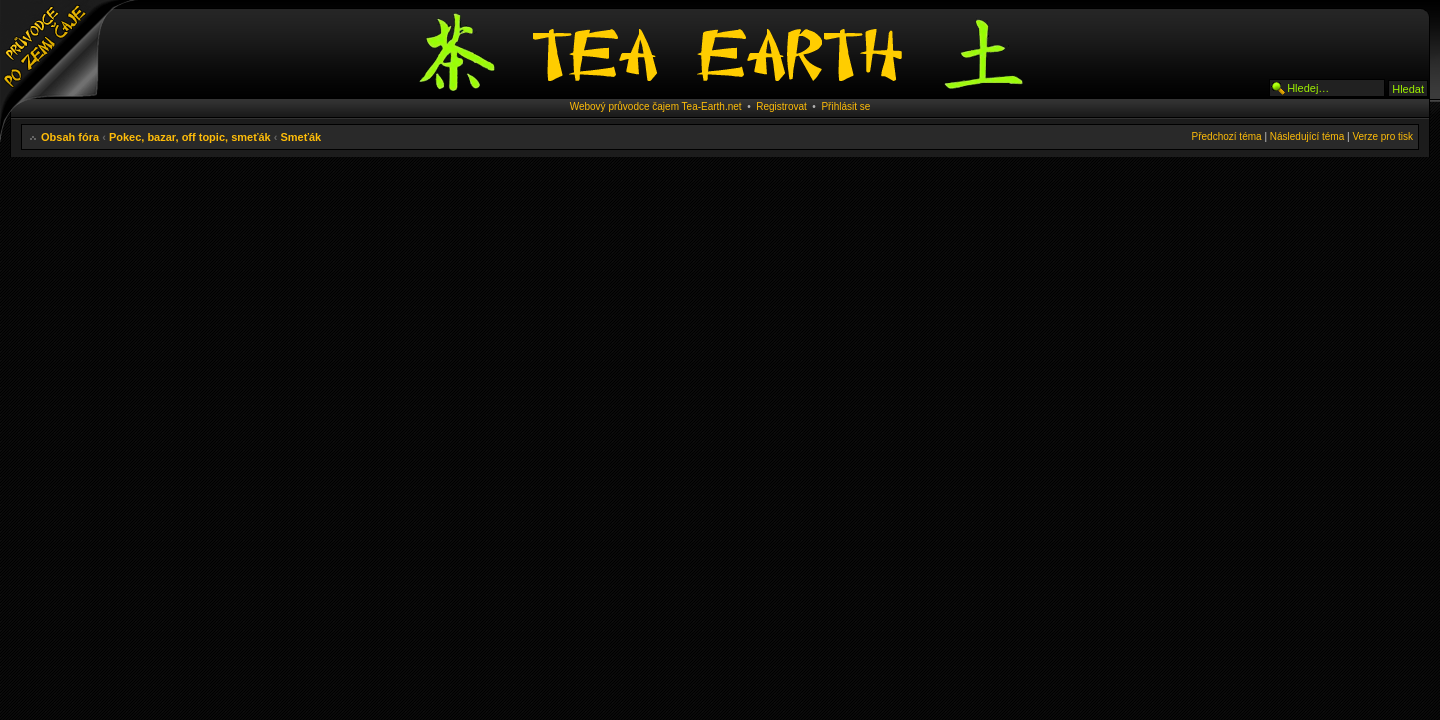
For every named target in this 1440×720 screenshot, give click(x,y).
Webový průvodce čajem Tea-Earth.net (656, 106)
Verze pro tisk (1382, 136)
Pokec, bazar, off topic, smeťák (190, 137)
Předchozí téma (1227, 136)
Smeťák (300, 137)
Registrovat (781, 106)
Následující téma (1307, 136)
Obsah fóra (70, 137)
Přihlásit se (845, 106)
